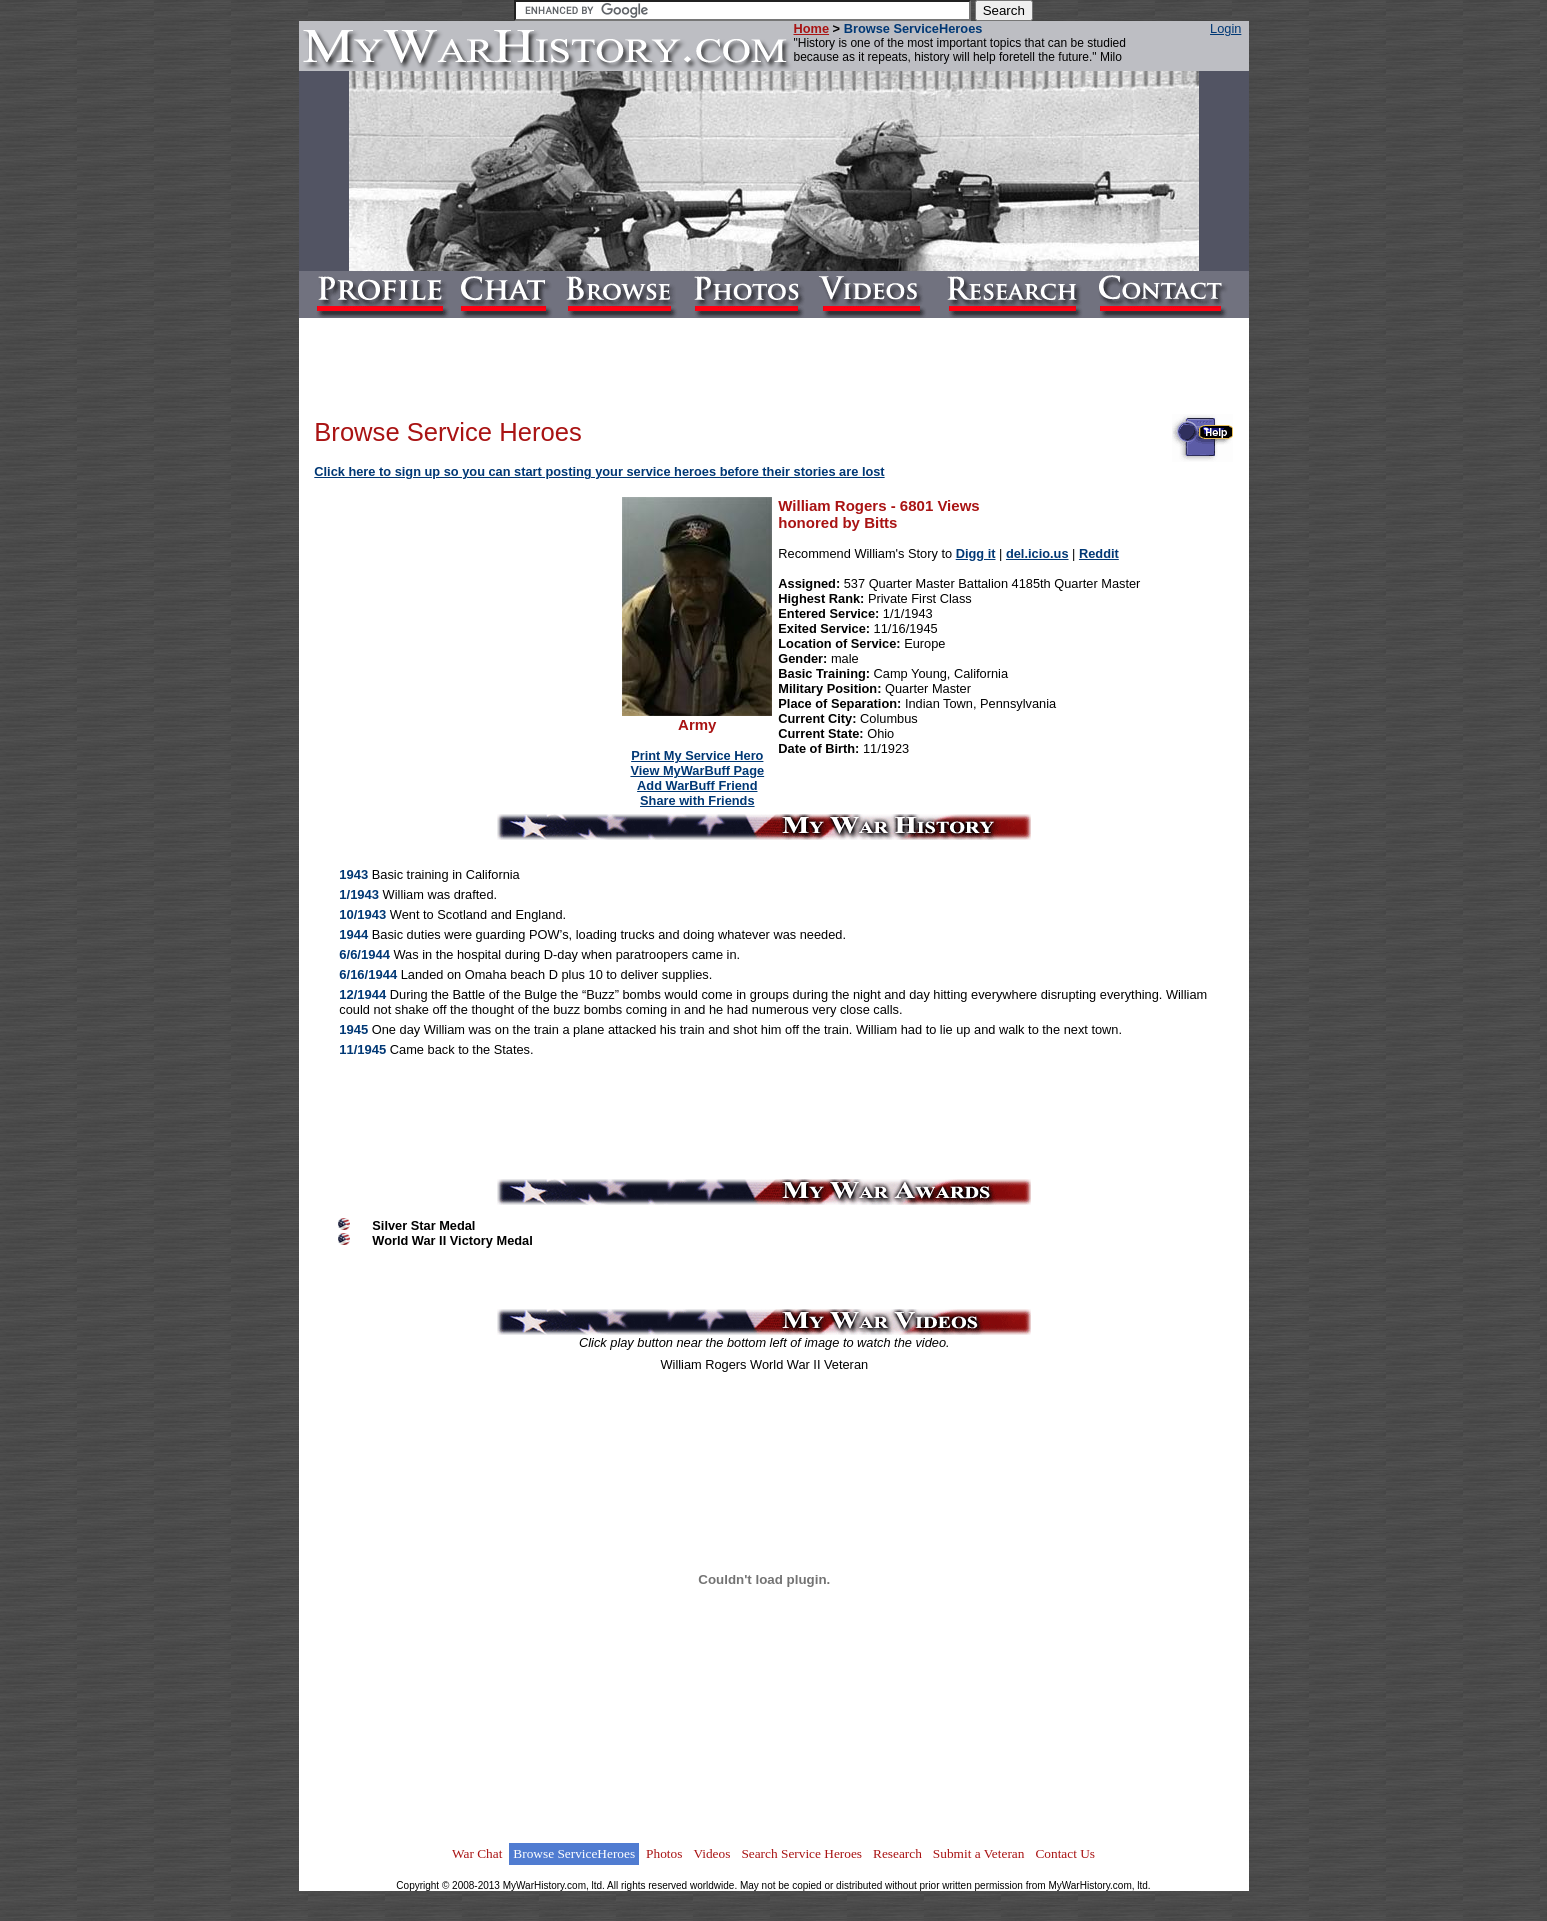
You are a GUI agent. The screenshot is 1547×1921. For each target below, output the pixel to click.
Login (1225, 28)
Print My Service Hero (697, 755)
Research (897, 1853)
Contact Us (1065, 1853)
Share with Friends (697, 800)
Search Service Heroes (801, 1853)
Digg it (976, 553)
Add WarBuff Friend (697, 785)
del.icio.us (1037, 553)
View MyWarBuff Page (697, 770)
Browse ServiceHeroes (574, 1853)
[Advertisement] (469, 624)
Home (812, 28)
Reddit (1099, 553)
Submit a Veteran (979, 1853)
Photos (664, 1853)
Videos (711, 1853)
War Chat (477, 1853)
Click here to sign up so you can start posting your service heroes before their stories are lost (599, 471)
